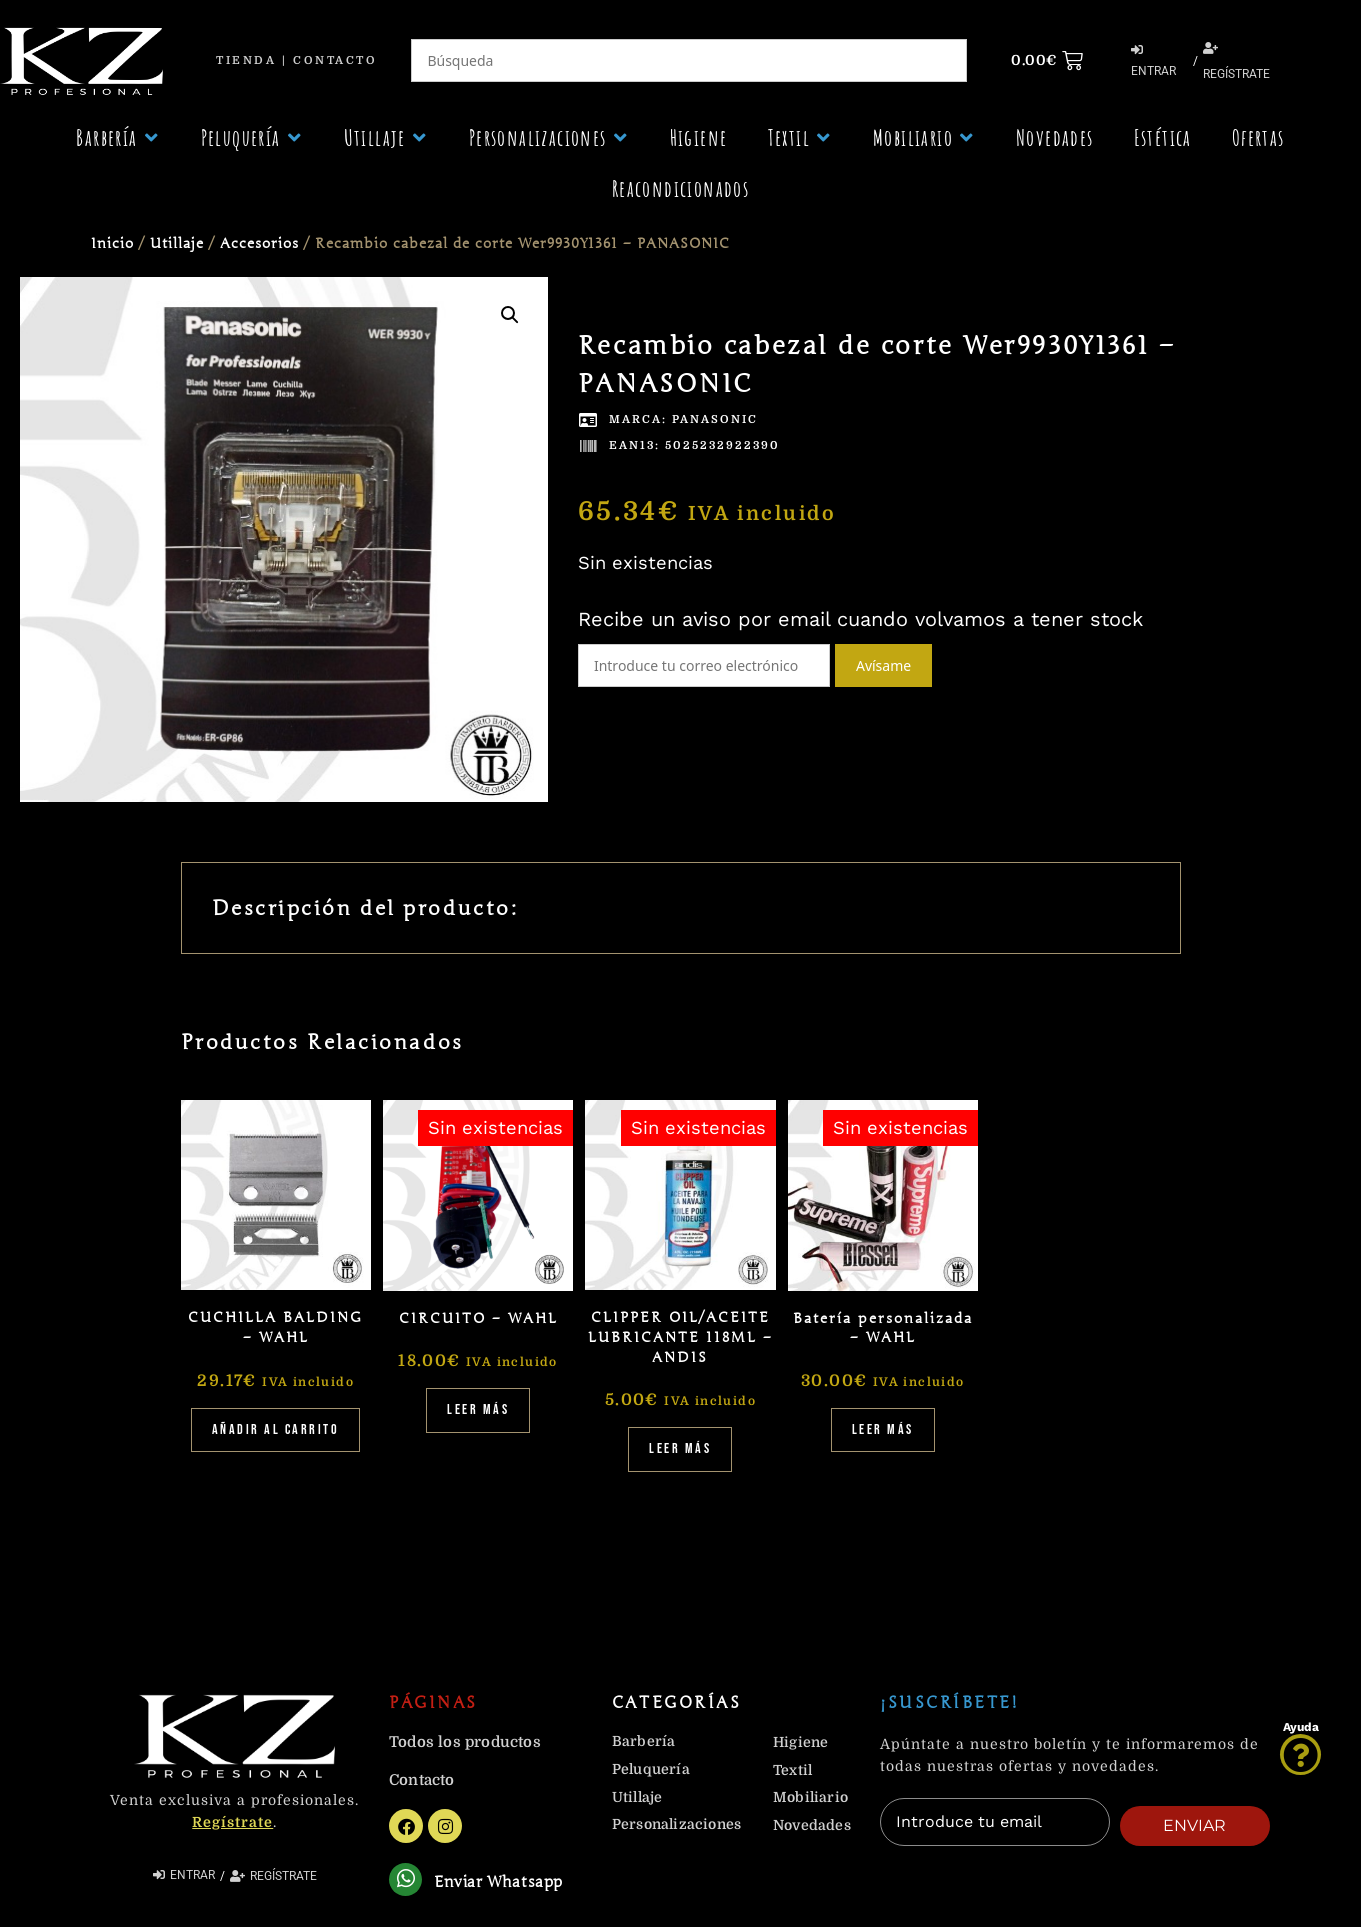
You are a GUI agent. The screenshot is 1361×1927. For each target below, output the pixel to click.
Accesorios (259, 243)
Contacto (335, 60)
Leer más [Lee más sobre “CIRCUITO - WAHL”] (478, 1409)
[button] (118, 137)
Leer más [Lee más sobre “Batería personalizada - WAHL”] (883, 1429)
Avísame (883, 665)
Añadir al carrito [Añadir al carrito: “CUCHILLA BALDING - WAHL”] (276, 1429)
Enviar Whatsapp (502, 1883)
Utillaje (177, 243)
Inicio (112, 243)
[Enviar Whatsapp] (407, 1881)
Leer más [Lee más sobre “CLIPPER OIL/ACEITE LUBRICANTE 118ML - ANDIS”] (680, 1448)
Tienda (246, 60)
